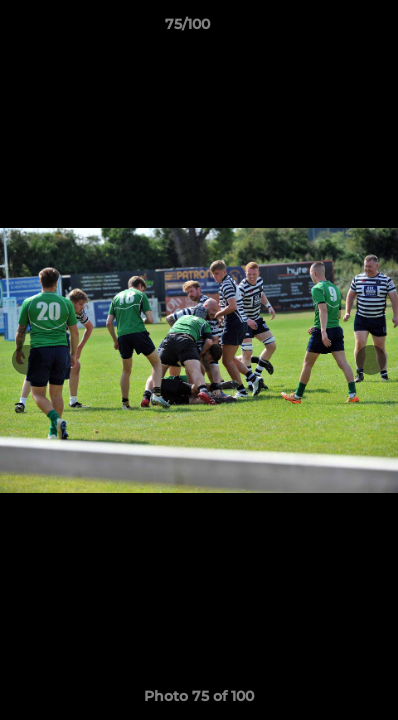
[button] (326, 29)
